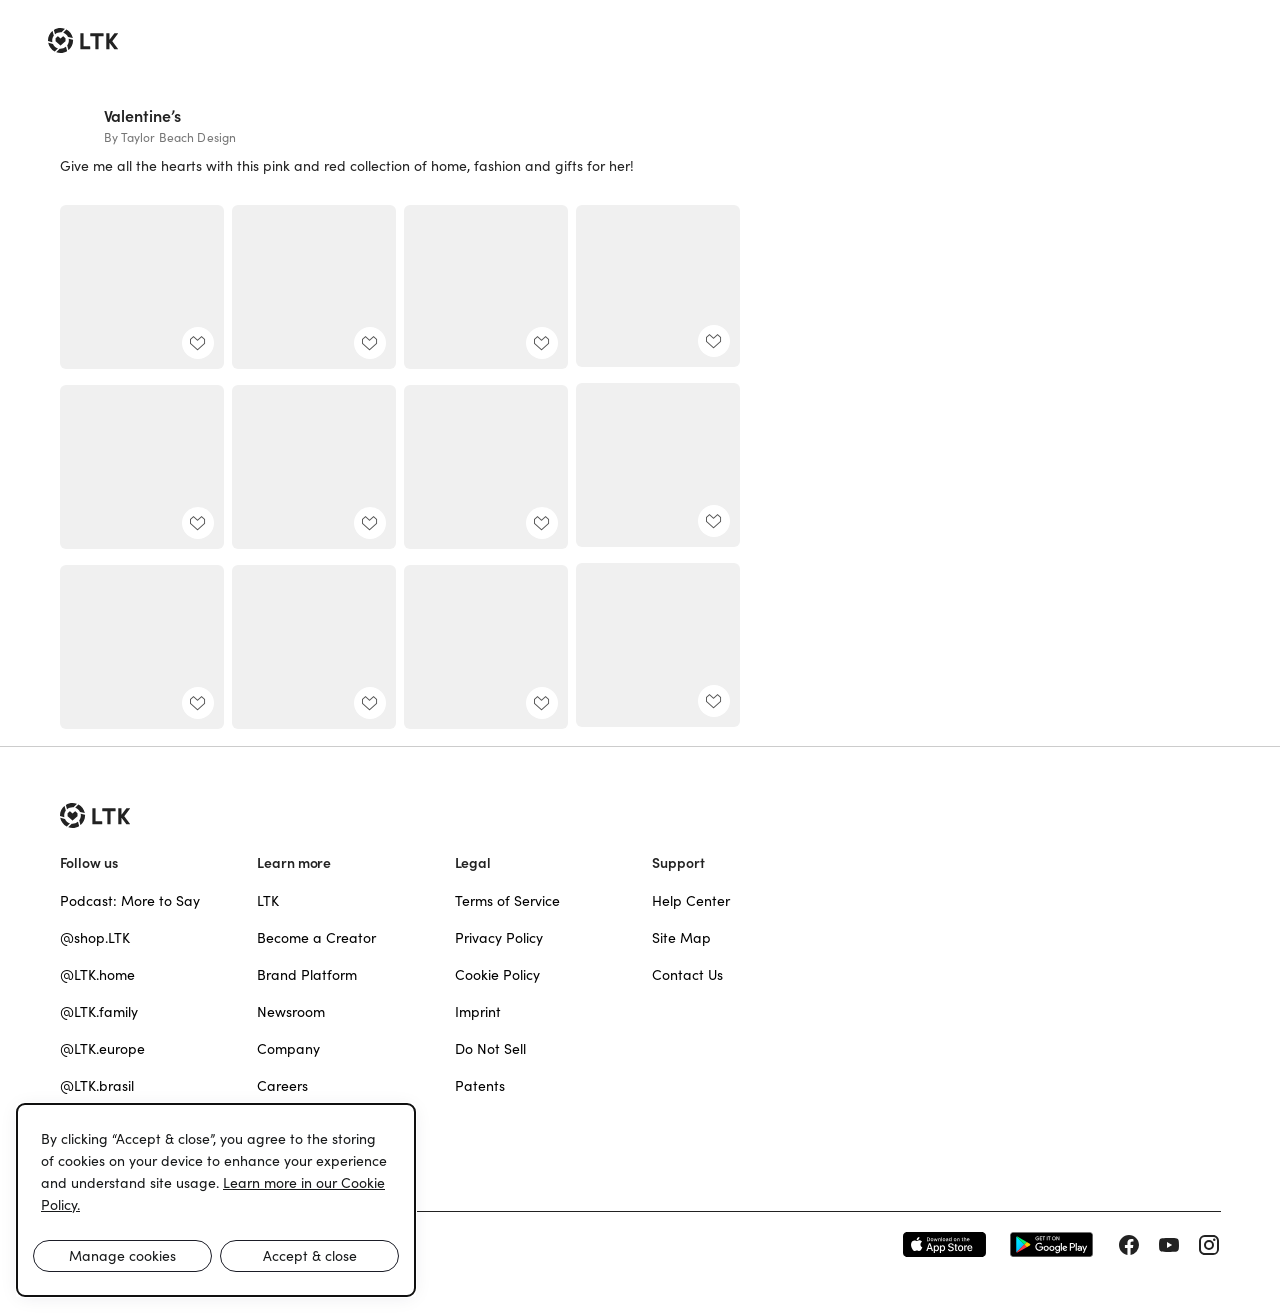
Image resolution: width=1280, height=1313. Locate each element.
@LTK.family (99, 1012)
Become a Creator (316, 938)
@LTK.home (97, 975)
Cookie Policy (497, 975)
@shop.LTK (95, 938)
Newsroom (291, 1012)
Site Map (681, 938)
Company (288, 1049)
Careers (282, 1086)
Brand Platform (307, 975)
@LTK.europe (102, 1049)
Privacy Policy (499, 938)
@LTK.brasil (97, 1086)
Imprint (478, 1012)
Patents (480, 1086)
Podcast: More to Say (130, 901)
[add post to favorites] (198, 343)
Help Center (691, 901)
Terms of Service (507, 901)
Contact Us (687, 975)
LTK (268, 901)
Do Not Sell (490, 1049)
